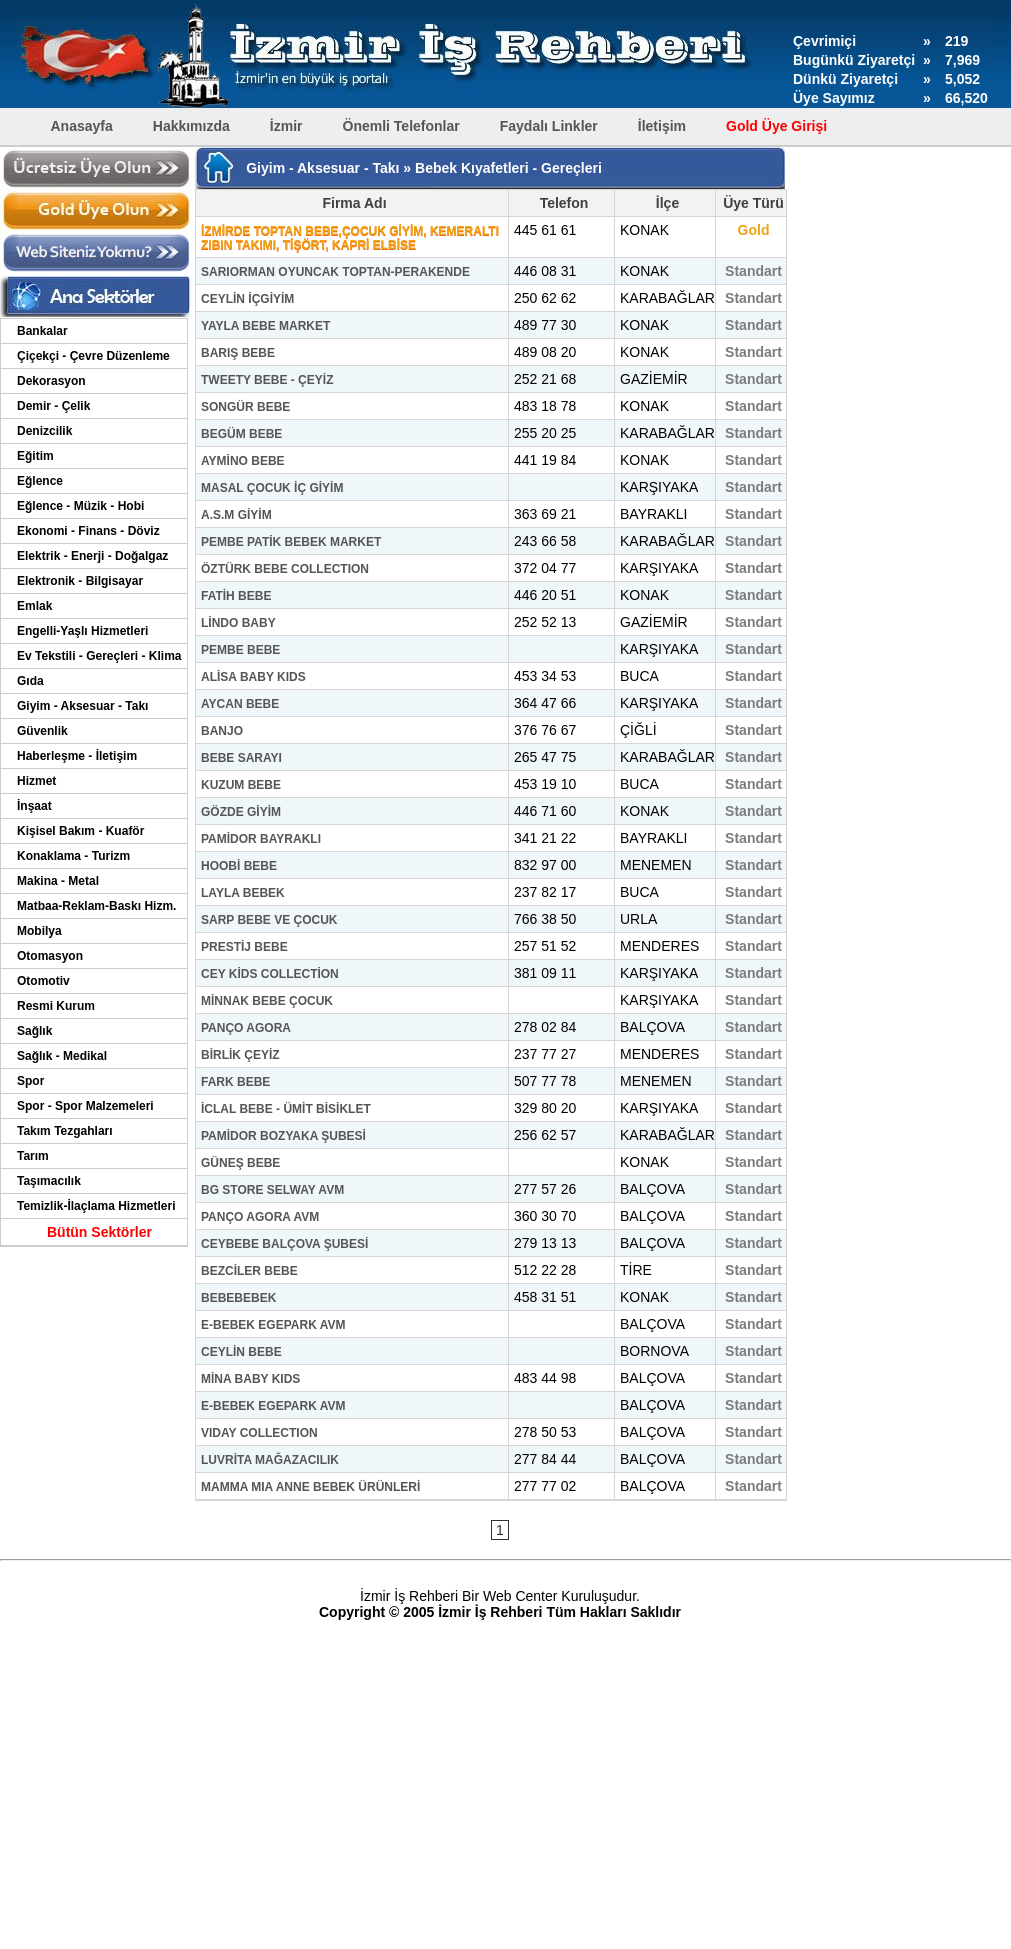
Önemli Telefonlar (401, 126)
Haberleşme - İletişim (77, 756)
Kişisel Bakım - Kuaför (80, 831)
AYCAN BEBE (240, 704)
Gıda (30, 681)
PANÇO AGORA (246, 1028)
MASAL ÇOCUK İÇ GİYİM (272, 488)
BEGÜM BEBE (241, 434)
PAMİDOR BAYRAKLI (261, 839)
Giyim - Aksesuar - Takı (82, 706)
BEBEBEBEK (238, 1298)
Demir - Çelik (53, 406)
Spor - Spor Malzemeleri (85, 1106)
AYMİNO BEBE (243, 461)
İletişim (662, 126)
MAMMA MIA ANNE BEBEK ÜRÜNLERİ (310, 1487)
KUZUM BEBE (241, 785)
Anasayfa (82, 126)
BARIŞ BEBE (238, 353)
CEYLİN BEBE (241, 1352)
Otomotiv (43, 981)
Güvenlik (42, 731)
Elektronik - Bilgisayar (80, 581)
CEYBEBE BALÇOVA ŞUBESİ (284, 1244)
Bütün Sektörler (99, 1232)
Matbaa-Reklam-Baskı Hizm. (96, 906)
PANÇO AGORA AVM (260, 1217)
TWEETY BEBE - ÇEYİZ (267, 380)
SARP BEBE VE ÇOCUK (269, 920)
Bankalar (42, 331)
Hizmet (36, 781)
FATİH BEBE (236, 596)
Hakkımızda (191, 126)
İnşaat (34, 806)
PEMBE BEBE (240, 650)
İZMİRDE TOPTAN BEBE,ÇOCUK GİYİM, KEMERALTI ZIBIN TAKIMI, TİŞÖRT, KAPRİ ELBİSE (350, 238)
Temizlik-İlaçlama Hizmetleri (96, 1206)
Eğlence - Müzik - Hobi (80, 506)
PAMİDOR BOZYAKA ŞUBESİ (283, 1136)
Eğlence (40, 481)
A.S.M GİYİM (236, 515)
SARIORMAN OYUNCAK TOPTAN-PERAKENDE (335, 272)
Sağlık (34, 1031)
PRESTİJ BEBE (244, 947)
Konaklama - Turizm (73, 856)
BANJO (222, 731)
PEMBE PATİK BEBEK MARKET (291, 542)
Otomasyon (50, 956)
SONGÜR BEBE (245, 407)
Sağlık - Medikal (62, 1056)
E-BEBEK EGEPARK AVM (273, 1325)
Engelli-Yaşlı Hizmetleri (82, 631)
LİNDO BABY (238, 623)
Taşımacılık (49, 1181)
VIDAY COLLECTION (259, 1433)
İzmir (286, 126)
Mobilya (39, 931)
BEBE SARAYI (241, 758)
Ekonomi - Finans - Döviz (88, 531)
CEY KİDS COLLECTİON (270, 974)
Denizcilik (44, 431)
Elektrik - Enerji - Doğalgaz (92, 556)
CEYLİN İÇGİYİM (247, 299)
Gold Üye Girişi (776, 126)
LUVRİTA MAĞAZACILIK (270, 1460)
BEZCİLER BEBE (249, 1271)
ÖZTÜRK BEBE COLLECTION (285, 569)
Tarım (33, 1156)
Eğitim (35, 456)
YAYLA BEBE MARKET (265, 326)
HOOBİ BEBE (239, 866)
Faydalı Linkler (549, 126)
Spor (30, 1081)
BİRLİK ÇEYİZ (240, 1055)
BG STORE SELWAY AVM (272, 1190)
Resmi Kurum (56, 1006)
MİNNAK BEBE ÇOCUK (267, 1001)
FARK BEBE (235, 1082)
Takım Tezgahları (65, 1131)
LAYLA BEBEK (243, 893)
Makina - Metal (58, 881)
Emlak (34, 606)
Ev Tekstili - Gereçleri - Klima (99, 656)
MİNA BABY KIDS (250, 1379)
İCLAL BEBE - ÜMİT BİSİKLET (286, 1109)
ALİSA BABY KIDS (253, 677)
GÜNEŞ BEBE (240, 1163)
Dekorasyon (51, 381)
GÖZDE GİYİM (241, 812)
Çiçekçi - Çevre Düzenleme (93, 356)
